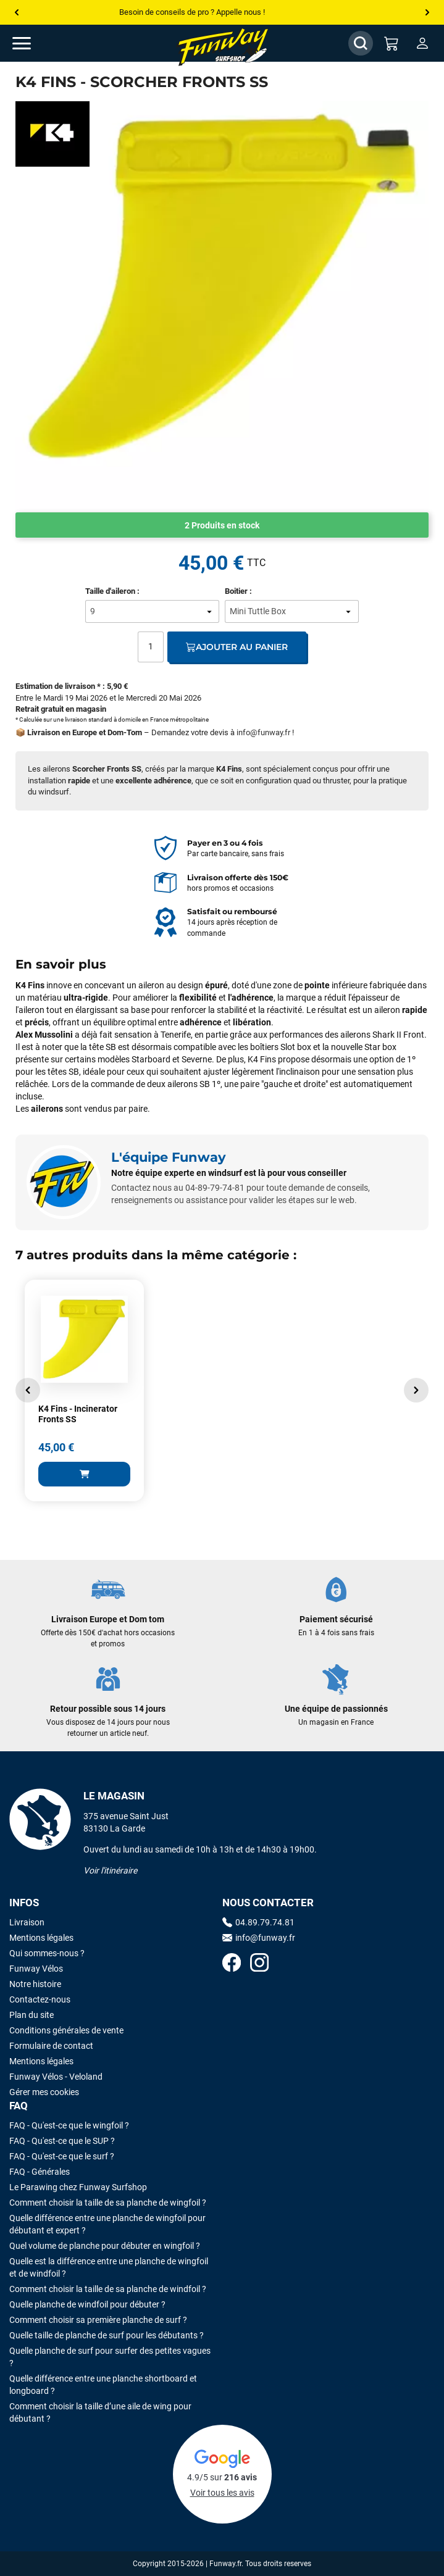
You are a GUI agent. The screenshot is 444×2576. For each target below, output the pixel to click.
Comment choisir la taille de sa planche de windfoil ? (107, 2289)
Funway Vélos (36, 1969)
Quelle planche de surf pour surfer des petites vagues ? (110, 2357)
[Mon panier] (391, 43)
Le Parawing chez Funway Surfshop (78, 2187)
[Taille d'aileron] (152, 611)
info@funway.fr (263, 732)
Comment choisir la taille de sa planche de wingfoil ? (107, 2202)
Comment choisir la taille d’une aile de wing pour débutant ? (100, 2412)
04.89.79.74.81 (258, 1922)
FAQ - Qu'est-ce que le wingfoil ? (69, 2125)
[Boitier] (292, 611)
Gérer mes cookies (44, 2092)
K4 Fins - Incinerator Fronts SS (77, 1414)
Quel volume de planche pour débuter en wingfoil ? (104, 2246)
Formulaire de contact (51, 2046)
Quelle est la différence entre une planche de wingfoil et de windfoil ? (108, 2267)
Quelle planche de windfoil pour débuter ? (87, 2304)
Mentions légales (41, 1938)
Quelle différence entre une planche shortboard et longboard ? (103, 2385)
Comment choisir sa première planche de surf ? (98, 2320)
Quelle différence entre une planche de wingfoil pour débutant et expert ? (107, 2224)
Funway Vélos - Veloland (56, 2077)
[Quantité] (151, 646)
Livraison (26, 1922)
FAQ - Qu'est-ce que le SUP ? (62, 2141)
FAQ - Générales (39, 2172)
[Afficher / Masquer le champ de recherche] (360, 43)
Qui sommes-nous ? (47, 1953)
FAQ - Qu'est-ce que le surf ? (61, 2156)
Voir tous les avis (222, 2493)
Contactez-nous (39, 1999)
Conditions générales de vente (66, 2030)
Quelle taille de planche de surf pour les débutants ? (106, 2335)
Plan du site (31, 2015)
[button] (27, 1390)
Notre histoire (35, 1984)
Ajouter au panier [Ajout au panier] (237, 646)
